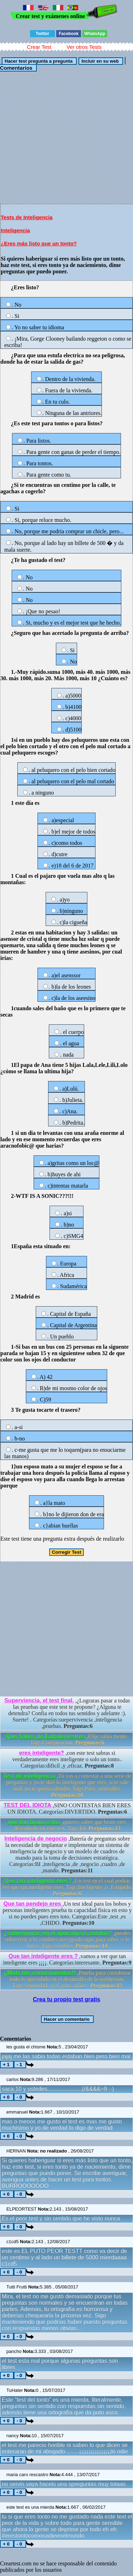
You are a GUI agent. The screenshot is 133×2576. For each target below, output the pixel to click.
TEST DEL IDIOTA (27, 1805)
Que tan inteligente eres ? (43, 1956)
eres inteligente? (41, 1753)
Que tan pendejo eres (33, 1904)
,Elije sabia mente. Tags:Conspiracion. (67, 1739)
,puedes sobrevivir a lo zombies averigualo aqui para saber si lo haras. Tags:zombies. (67, 1939)
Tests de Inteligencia (26, 217)
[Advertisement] (66, 137)
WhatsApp (94, 33)
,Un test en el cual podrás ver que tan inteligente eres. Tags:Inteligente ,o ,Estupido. (67, 1887)
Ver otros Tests (84, 47)
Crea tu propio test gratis (66, 1999)
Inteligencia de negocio (35, 1839)
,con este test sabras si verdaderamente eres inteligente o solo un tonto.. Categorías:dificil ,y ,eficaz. (67, 1759)
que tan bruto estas (34, 1822)
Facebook (69, 33)
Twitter (42, 33)
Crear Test (39, 47)
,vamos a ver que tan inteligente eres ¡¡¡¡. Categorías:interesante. (67, 1959)
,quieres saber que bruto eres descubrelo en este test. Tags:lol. (67, 1825)
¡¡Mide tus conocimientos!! (40, 1973)
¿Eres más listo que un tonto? (39, 243)
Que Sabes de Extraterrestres (45, 1736)
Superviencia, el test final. (39, 1701)
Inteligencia (15, 230)
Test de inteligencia (29, 1776)
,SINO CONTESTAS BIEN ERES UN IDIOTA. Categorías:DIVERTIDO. (67, 1808)
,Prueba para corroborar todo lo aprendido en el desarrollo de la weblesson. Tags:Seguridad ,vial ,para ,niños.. (67, 1979)
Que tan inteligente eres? (38, 1881)
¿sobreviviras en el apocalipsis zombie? (58, 1933)
